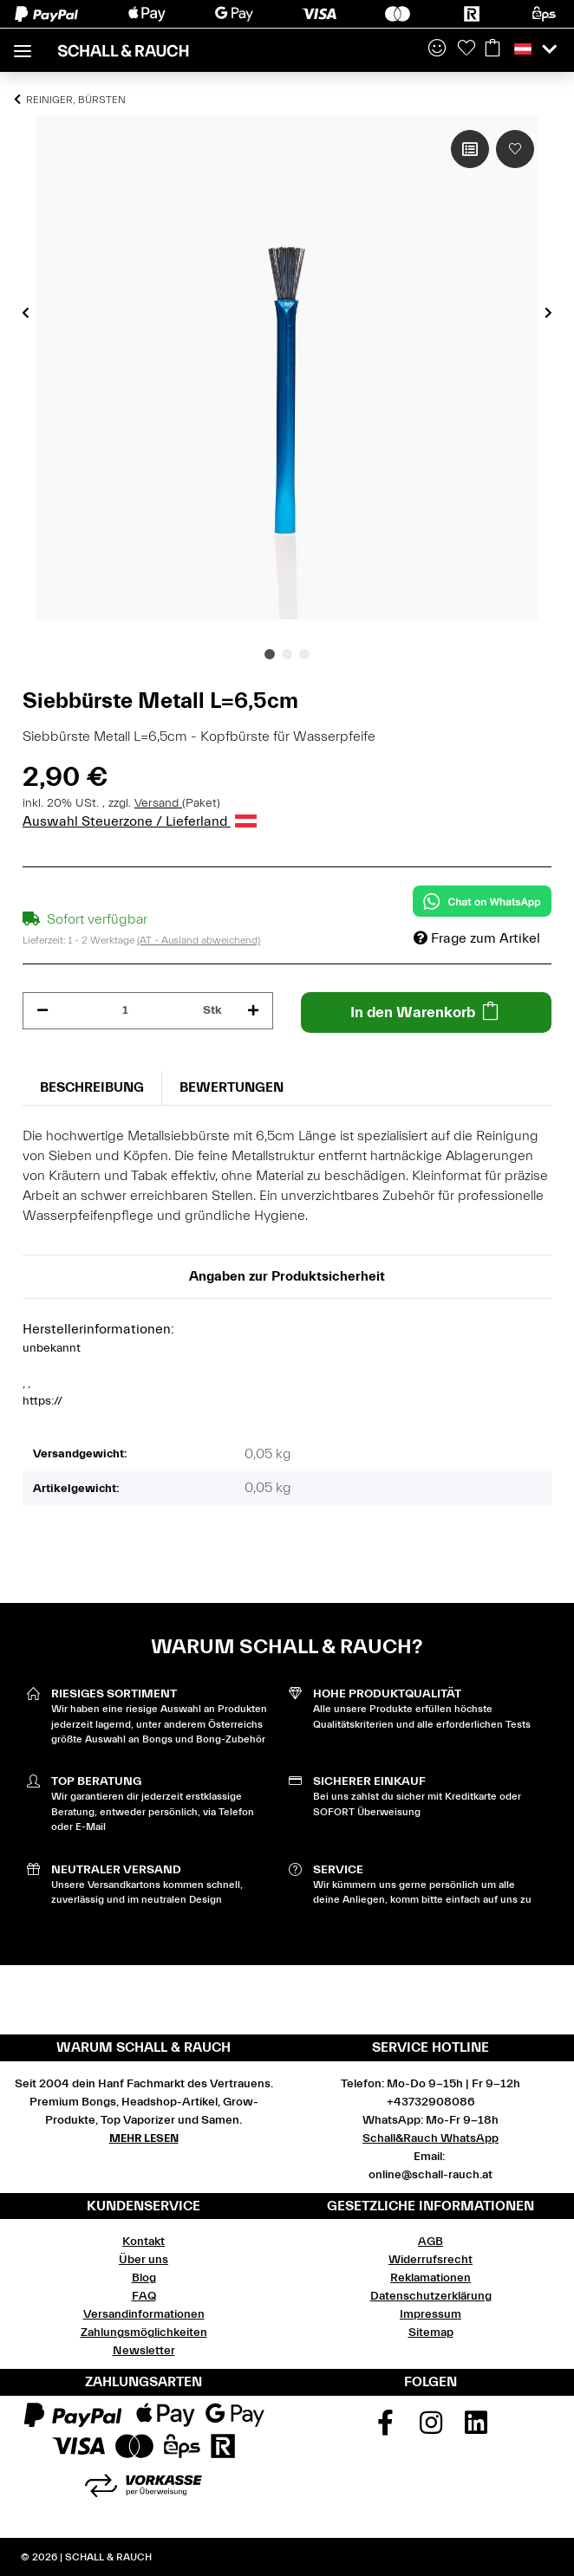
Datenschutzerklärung (431, 2296)
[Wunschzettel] (466, 49)
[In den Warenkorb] (426, 1012)
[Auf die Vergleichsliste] (470, 149)
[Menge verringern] (42, 1010)
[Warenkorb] (492, 49)
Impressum (430, 2314)
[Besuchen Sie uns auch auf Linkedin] (476, 2429)
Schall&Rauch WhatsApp (430, 2138)
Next (548, 312)
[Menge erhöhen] (253, 1010)
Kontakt (143, 2241)
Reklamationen (430, 2278)
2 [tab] (287, 654)
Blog (144, 2278)
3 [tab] (304, 654)
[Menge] (126, 1010)
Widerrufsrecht (430, 2260)
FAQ (144, 2296)
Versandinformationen (144, 2314)
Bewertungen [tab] (231, 1087)
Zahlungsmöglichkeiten (144, 2332)
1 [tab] (269, 654)
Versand (158, 803)
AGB (430, 2241)
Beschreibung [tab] (92, 1087)
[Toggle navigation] (22, 44)
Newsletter (144, 2351)
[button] (437, 49)
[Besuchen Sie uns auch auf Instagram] (430, 2429)
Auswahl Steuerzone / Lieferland (140, 821)
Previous (25, 312)
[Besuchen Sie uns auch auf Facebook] (385, 2429)
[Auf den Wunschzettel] (515, 149)
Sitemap (430, 2332)
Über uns (143, 2260)
